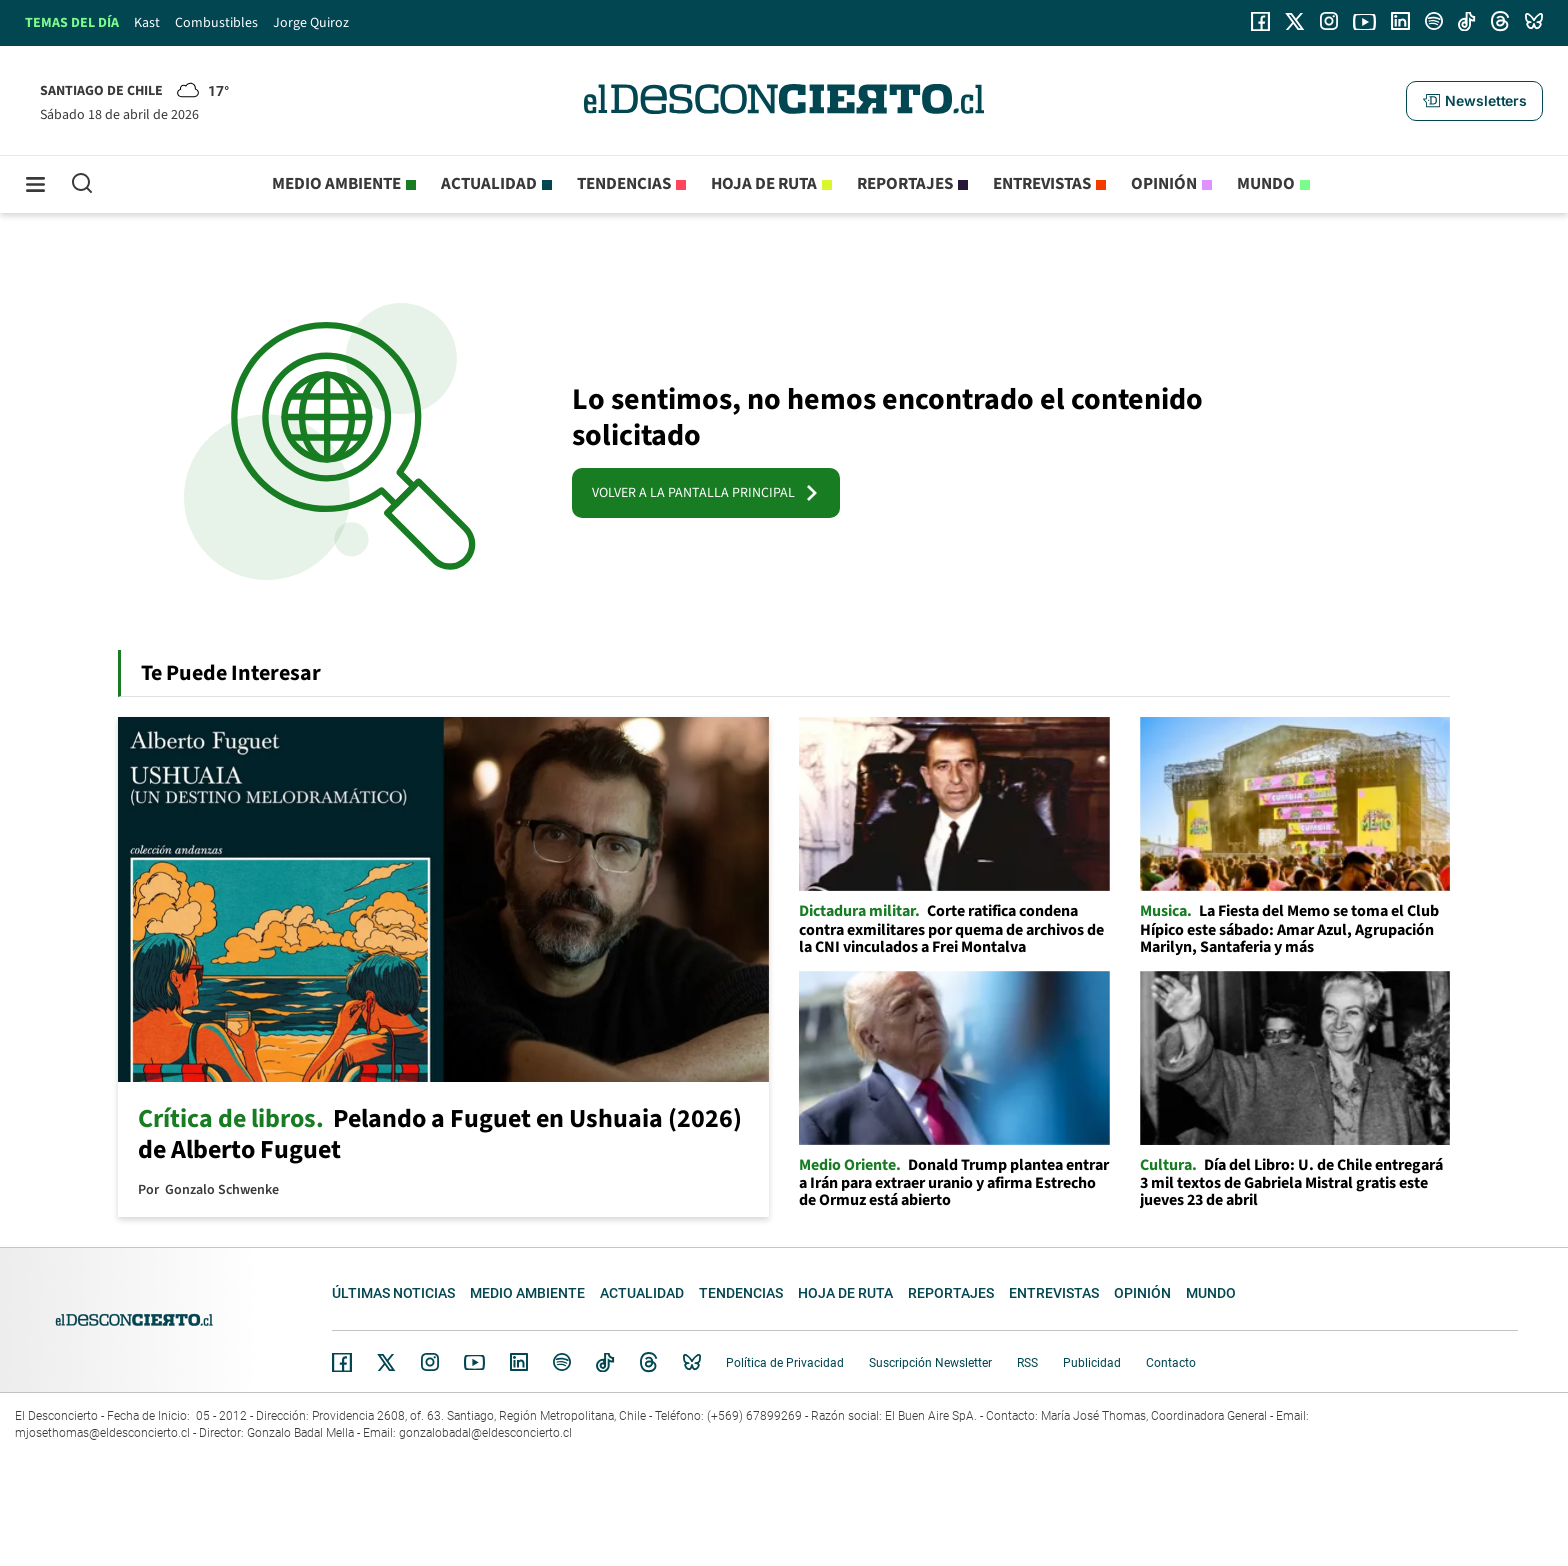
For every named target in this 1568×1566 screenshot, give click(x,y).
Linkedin (519, 1362)
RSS (1027, 1363)
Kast (147, 23)
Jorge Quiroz (311, 23)
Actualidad (489, 184)
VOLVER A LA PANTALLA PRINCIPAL (706, 493)
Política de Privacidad (785, 1363)
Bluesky (692, 1362)
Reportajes (905, 184)
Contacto (1171, 1363)
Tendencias (624, 184)
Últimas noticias (393, 1293)
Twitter (387, 1362)
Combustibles (216, 23)
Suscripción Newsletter (930, 1363)
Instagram (430, 1362)
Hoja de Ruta (764, 184)
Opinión (1164, 184)
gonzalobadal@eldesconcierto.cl (485, 1433)
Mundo (1266, 184)
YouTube (474, 1362)
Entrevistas (1042, 184)
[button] (1474, 101)
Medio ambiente (336, 184)
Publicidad (1092, 1363)
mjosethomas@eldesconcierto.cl (102, 1433)
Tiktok (605, 1362)
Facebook (342, 1362)
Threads (649, 1362)
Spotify (562, 1362)
